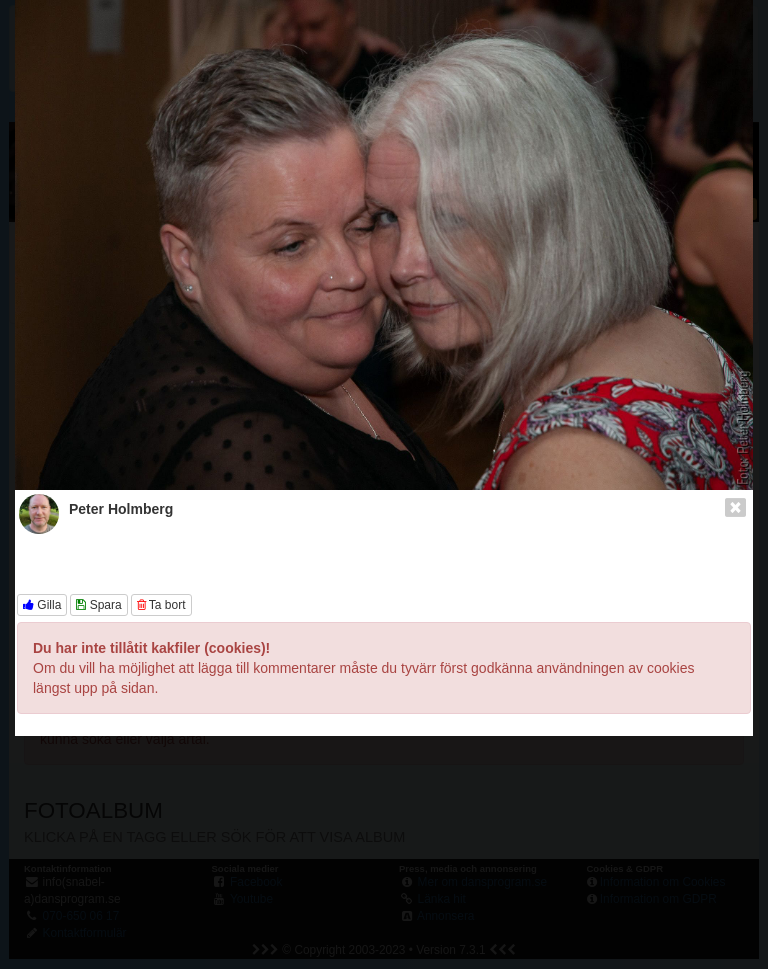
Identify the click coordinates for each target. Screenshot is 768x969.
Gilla (42, 605)
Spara (98, 605)
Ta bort (161, 605)
